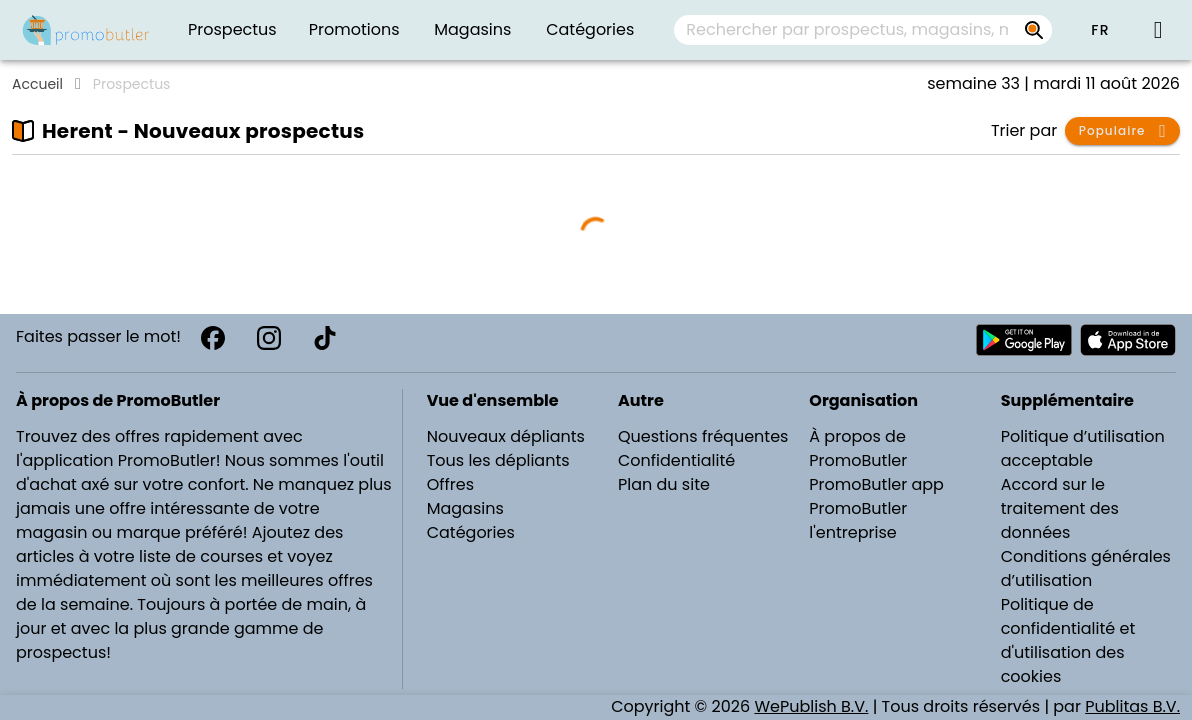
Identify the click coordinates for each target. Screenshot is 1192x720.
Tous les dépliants (498, 460)
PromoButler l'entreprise (858, 520)
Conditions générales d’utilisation (1086, 568)
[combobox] (863, 30)
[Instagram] (269, 338)
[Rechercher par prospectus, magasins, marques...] (1034, 30)
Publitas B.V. (1132, 706)
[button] (1100, 30)
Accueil (37, 84)
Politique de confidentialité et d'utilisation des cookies (1068, 640)
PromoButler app (876, 484)
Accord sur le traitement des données (1060, 508)
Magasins (465, 508)
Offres (450, 484)
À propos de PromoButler (858, 448)
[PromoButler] (86, 30)
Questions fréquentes (703, 436)
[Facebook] (213, 338)
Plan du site (664, 484)
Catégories (471, 532)
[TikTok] (325, 338)
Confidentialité (676, 460)
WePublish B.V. (811, 706)
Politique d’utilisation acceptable (1083, 448)
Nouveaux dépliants (506, 436)
